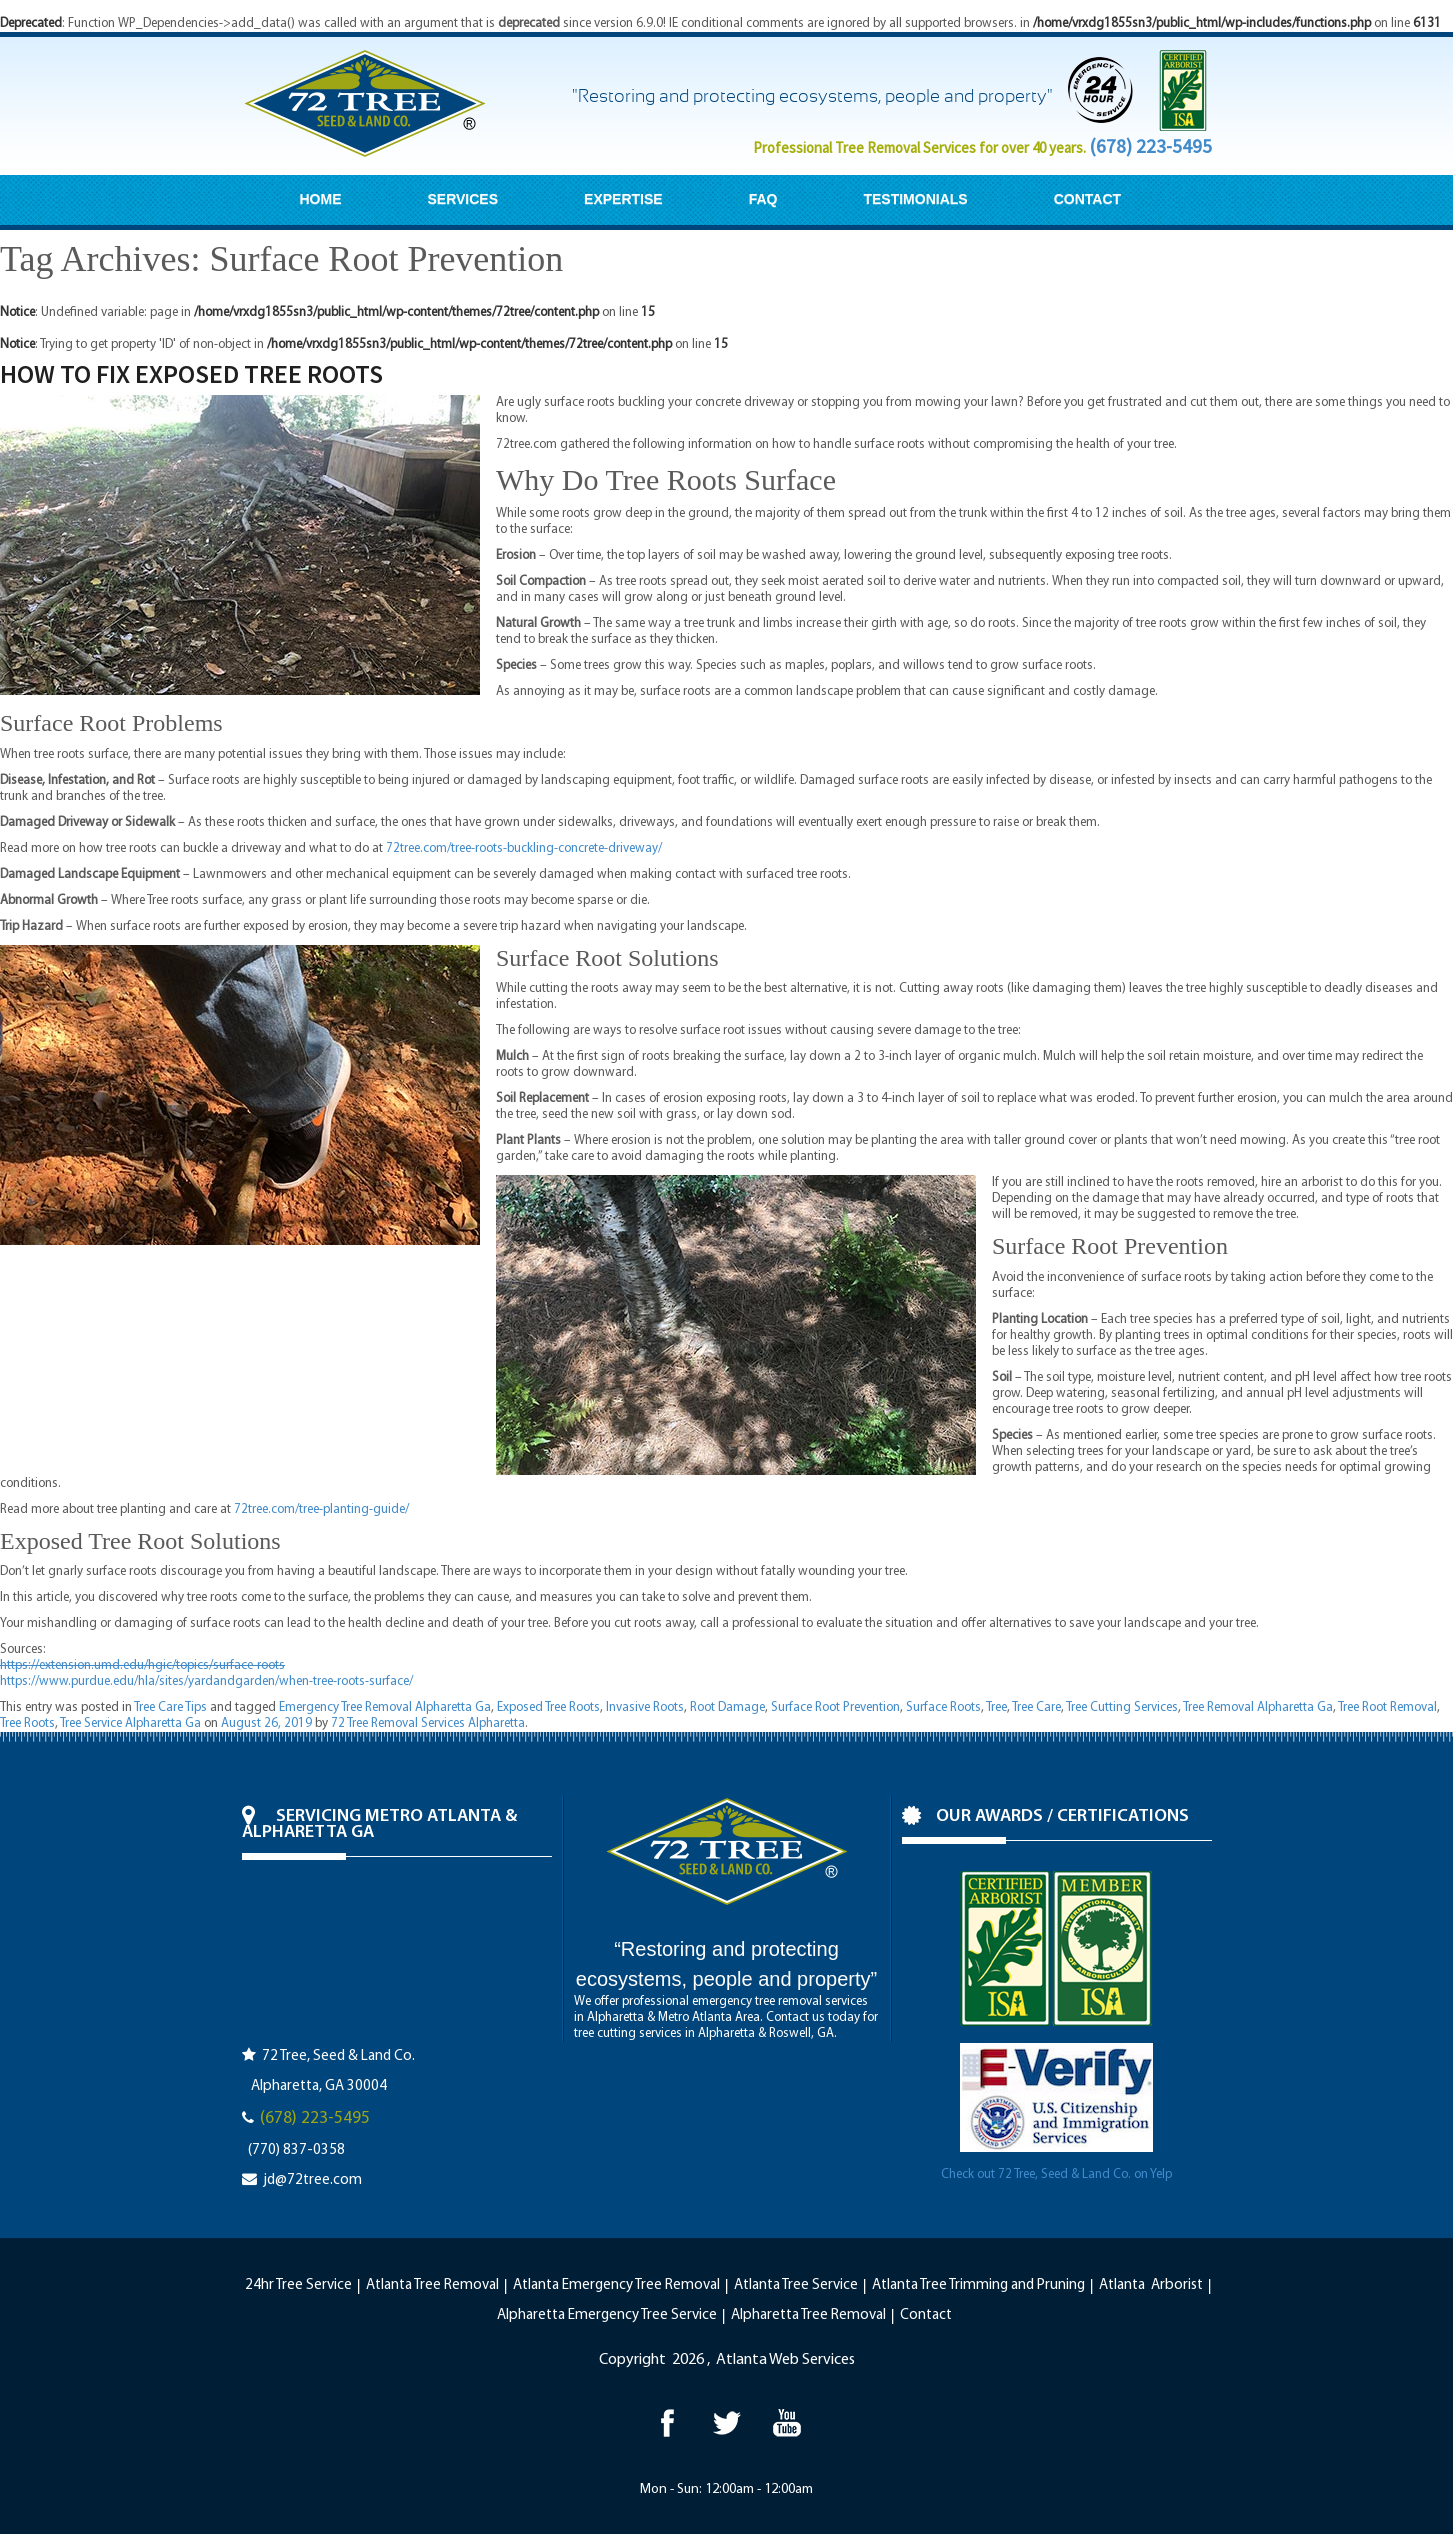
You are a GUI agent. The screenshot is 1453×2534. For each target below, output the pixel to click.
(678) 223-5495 (1150, 146)
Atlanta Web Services (785, 2360)
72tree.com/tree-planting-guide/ (321, 1509)
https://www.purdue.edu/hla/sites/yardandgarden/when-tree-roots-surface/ (206, 1681)
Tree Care (1036, 1707)
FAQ (763, 199)
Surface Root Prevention (835, 1707)
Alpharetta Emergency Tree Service (607, 2315)
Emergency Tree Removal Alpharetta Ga (385, 1707)
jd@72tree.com (312, 2180)
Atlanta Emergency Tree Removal (616, 2285)
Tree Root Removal (1387, 1707)
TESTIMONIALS (915, 199)
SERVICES (463, 199)
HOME (321, 199)
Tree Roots (27, 1723)
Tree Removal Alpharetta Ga (1258, 1707)
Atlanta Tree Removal (432, 2285)
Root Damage (727, 1707)
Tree (996, 1707)
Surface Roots (943, 1707)
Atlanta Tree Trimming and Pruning (978, 2285)
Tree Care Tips (170, 1707)
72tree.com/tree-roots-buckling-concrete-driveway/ (524, 848)
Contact (926, 2315)
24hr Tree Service (298, 2285)
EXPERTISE (623, 199)
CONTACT (1087, 199)
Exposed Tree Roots (548, 1707)
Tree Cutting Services (1122, 1707)
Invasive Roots (645, 1707)
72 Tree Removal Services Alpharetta (428, 1723)
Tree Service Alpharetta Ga (130, 1723)
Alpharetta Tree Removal (808, 2315)
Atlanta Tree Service (796, 2285)
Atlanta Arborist (1151, 2285)
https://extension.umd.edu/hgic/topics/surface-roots (142, 1665)
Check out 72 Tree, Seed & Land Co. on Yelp (1056, 2174)
